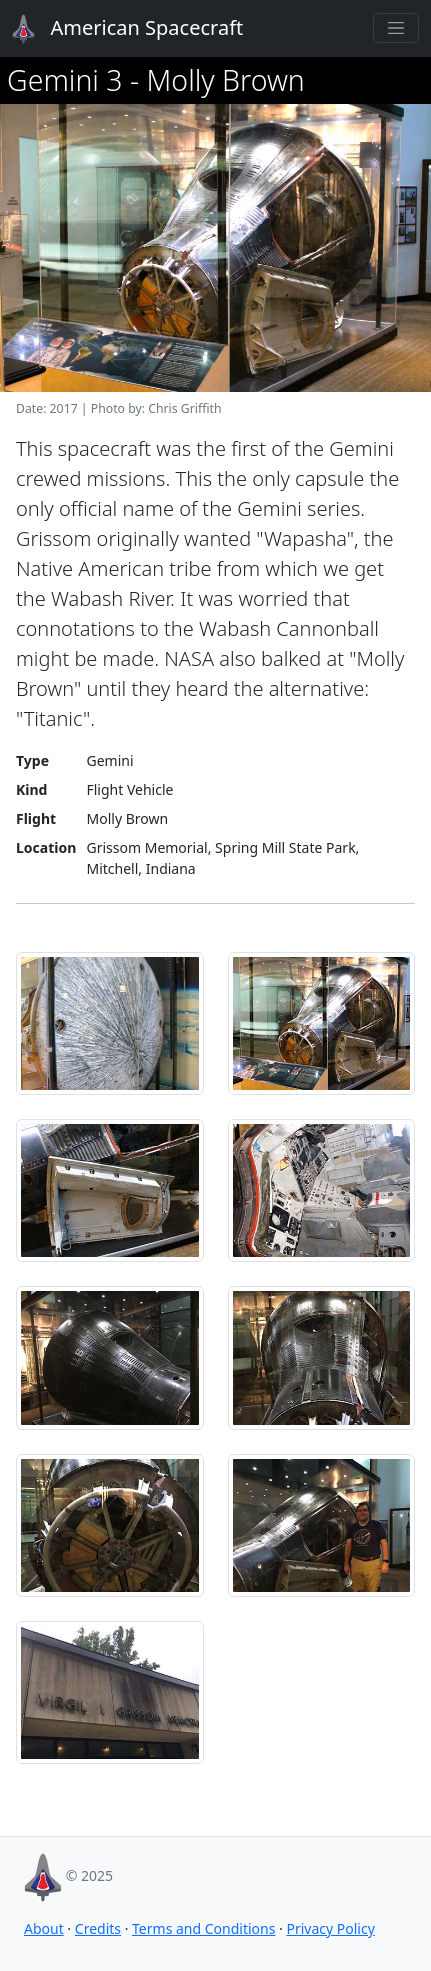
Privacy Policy (330, 1928)
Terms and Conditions (203, 1928)
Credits (98, 1928)
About (44, 1928)
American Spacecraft (116, 29)
